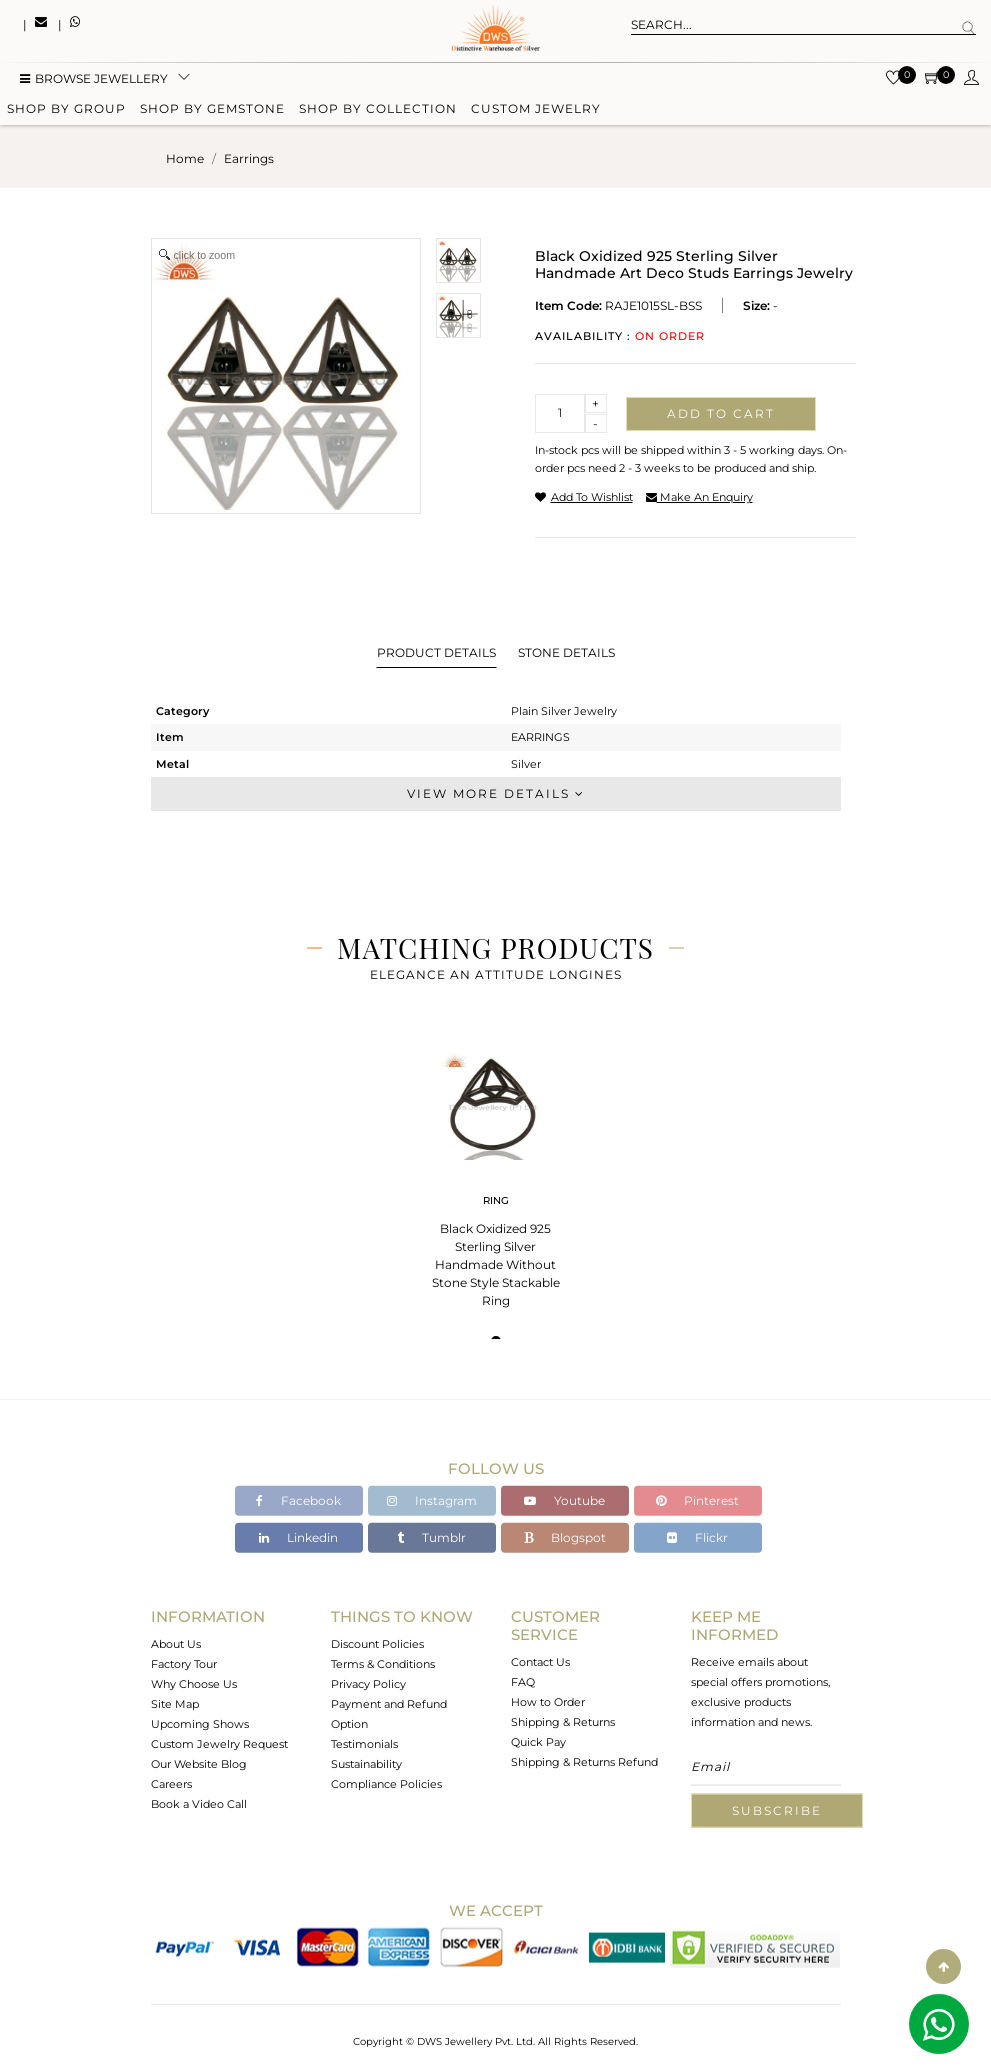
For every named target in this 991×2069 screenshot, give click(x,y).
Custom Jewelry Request (219, 1744)
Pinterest (697, 1500)
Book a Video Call (199, 1804)
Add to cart (721, 413)
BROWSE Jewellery (94, 82)
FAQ (523, 1682)
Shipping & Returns (563, 1722)
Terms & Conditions (383, 1664)
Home (185, 158)
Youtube (564, 1500)
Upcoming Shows (200, 1724)
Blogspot (565, 1537)
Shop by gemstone (212, 112)
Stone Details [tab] (566, 652)
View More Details (496, 793)
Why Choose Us (194, 1684)
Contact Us (540, 1662)
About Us (176, 1644)
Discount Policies (377, 1644)
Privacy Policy (368, 1684)
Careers (171, 1784)
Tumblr (431, 1537)
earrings (249, 158)
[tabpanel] (496, 1173)
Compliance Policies (386, 1784)
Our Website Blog (199, 1764)
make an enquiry (699, 497)
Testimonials (364, 1744)
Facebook (298, 1500)
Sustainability (366, 1764)
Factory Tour (184, 1664)
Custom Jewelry (536, 112)
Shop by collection (378, 112)
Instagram (432, 1500)
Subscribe (777, 1810)
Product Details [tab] (436, 652)
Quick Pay (538, 1742)
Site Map (175, 1704)
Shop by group (66, 112)
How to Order (548, 1702)
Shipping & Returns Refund (584, 1762)
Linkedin (298, 1537)
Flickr (697, 1537)
